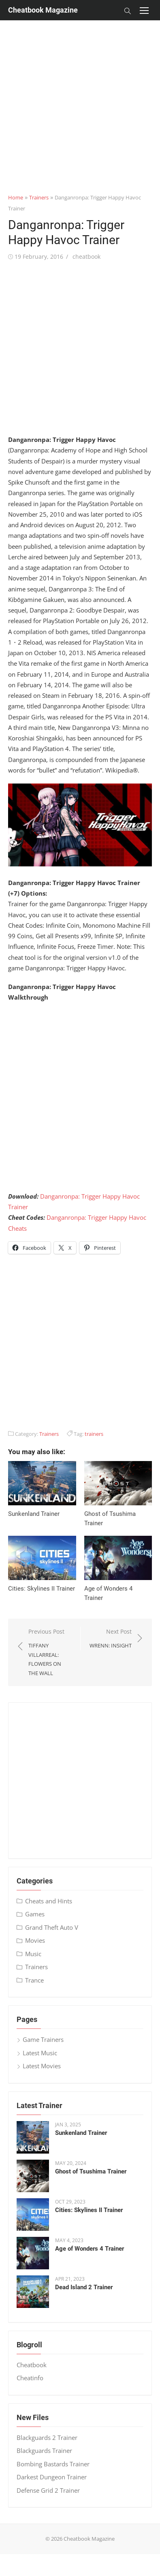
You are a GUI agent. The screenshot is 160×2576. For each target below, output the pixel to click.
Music (33, 1954)
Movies (35, 1940)
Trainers (39, 197)
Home (15, 197)
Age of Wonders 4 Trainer (89, 2248)
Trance (34, 1980)
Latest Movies (42, 2066)
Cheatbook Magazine (43, 10)
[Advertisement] (76, 96)
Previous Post (50, 1653)
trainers (94, 1433)
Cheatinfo (30, 2378)
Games (35, 1914)
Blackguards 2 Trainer (47, 2437)
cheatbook (86, 256)
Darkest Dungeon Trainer (52, 2477)
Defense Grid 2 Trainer (48, 2490)
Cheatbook (32, 2365)
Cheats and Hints (48, 1901)
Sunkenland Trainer (34, 1513)
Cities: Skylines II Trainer (41, 1588)
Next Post (111, 1639)
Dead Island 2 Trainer (84, 2287)
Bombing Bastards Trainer (53, 2464)
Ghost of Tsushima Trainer (90, 2171)
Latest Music (40, 2053)
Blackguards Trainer (44, 2450)
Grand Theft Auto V (51, 1927)
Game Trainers (43, 2039)
